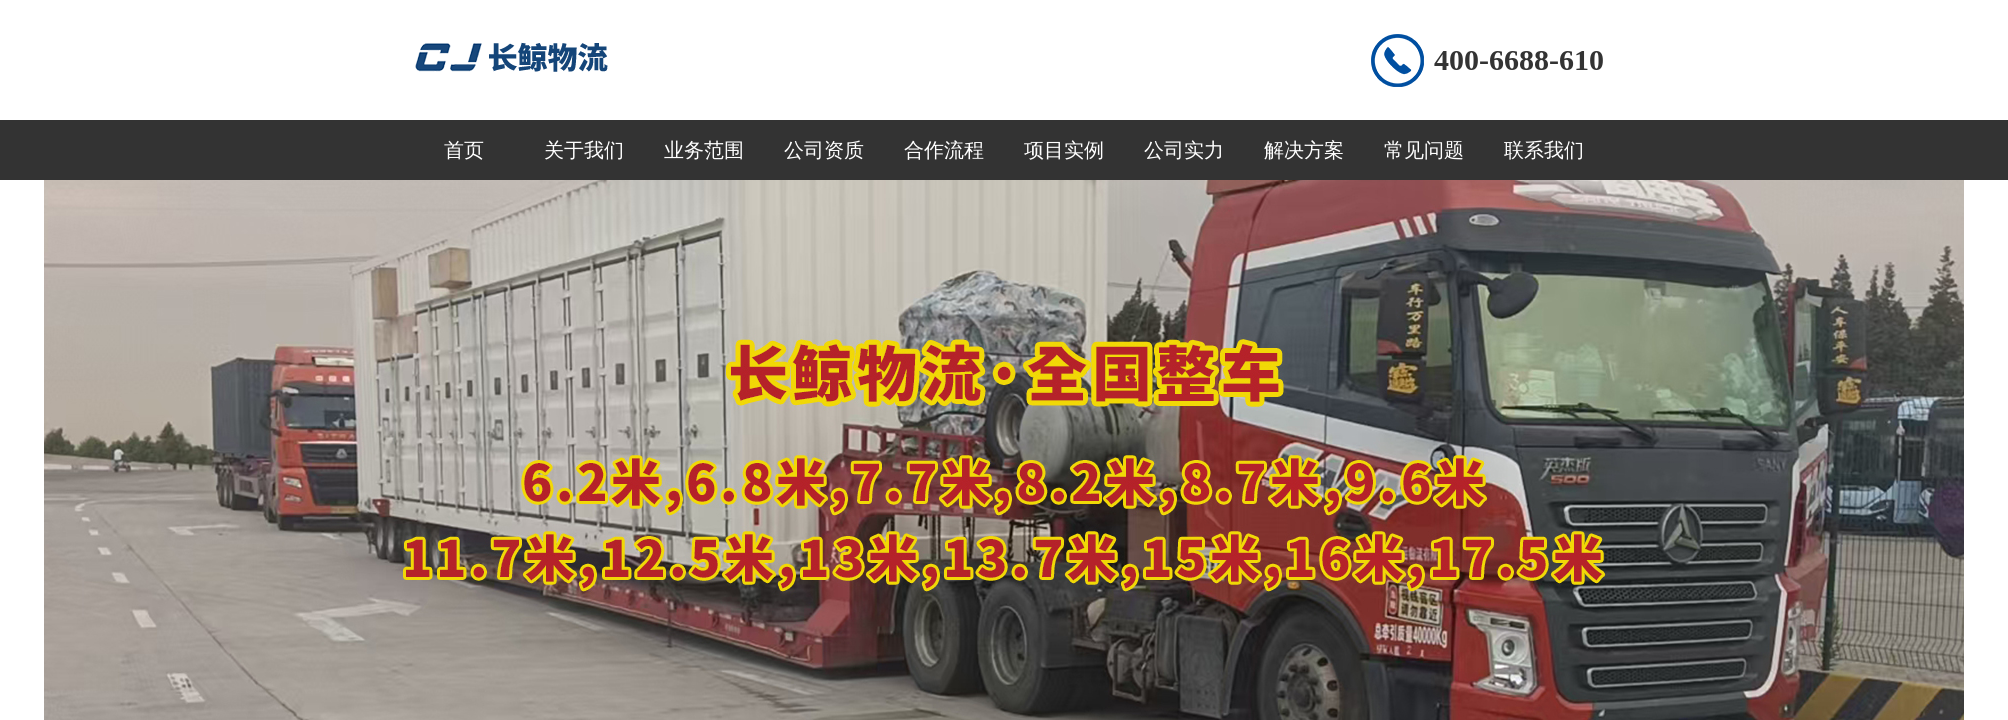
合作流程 (944, 150)
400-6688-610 (1519, 59)
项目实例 (1064, 150)
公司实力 (1184, 150)
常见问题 (1424, 150)
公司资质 (824, 150)
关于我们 (584, 150)
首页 (464, 150)
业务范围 (704, 150)
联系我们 (1544, 150)
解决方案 (1304, 150)
